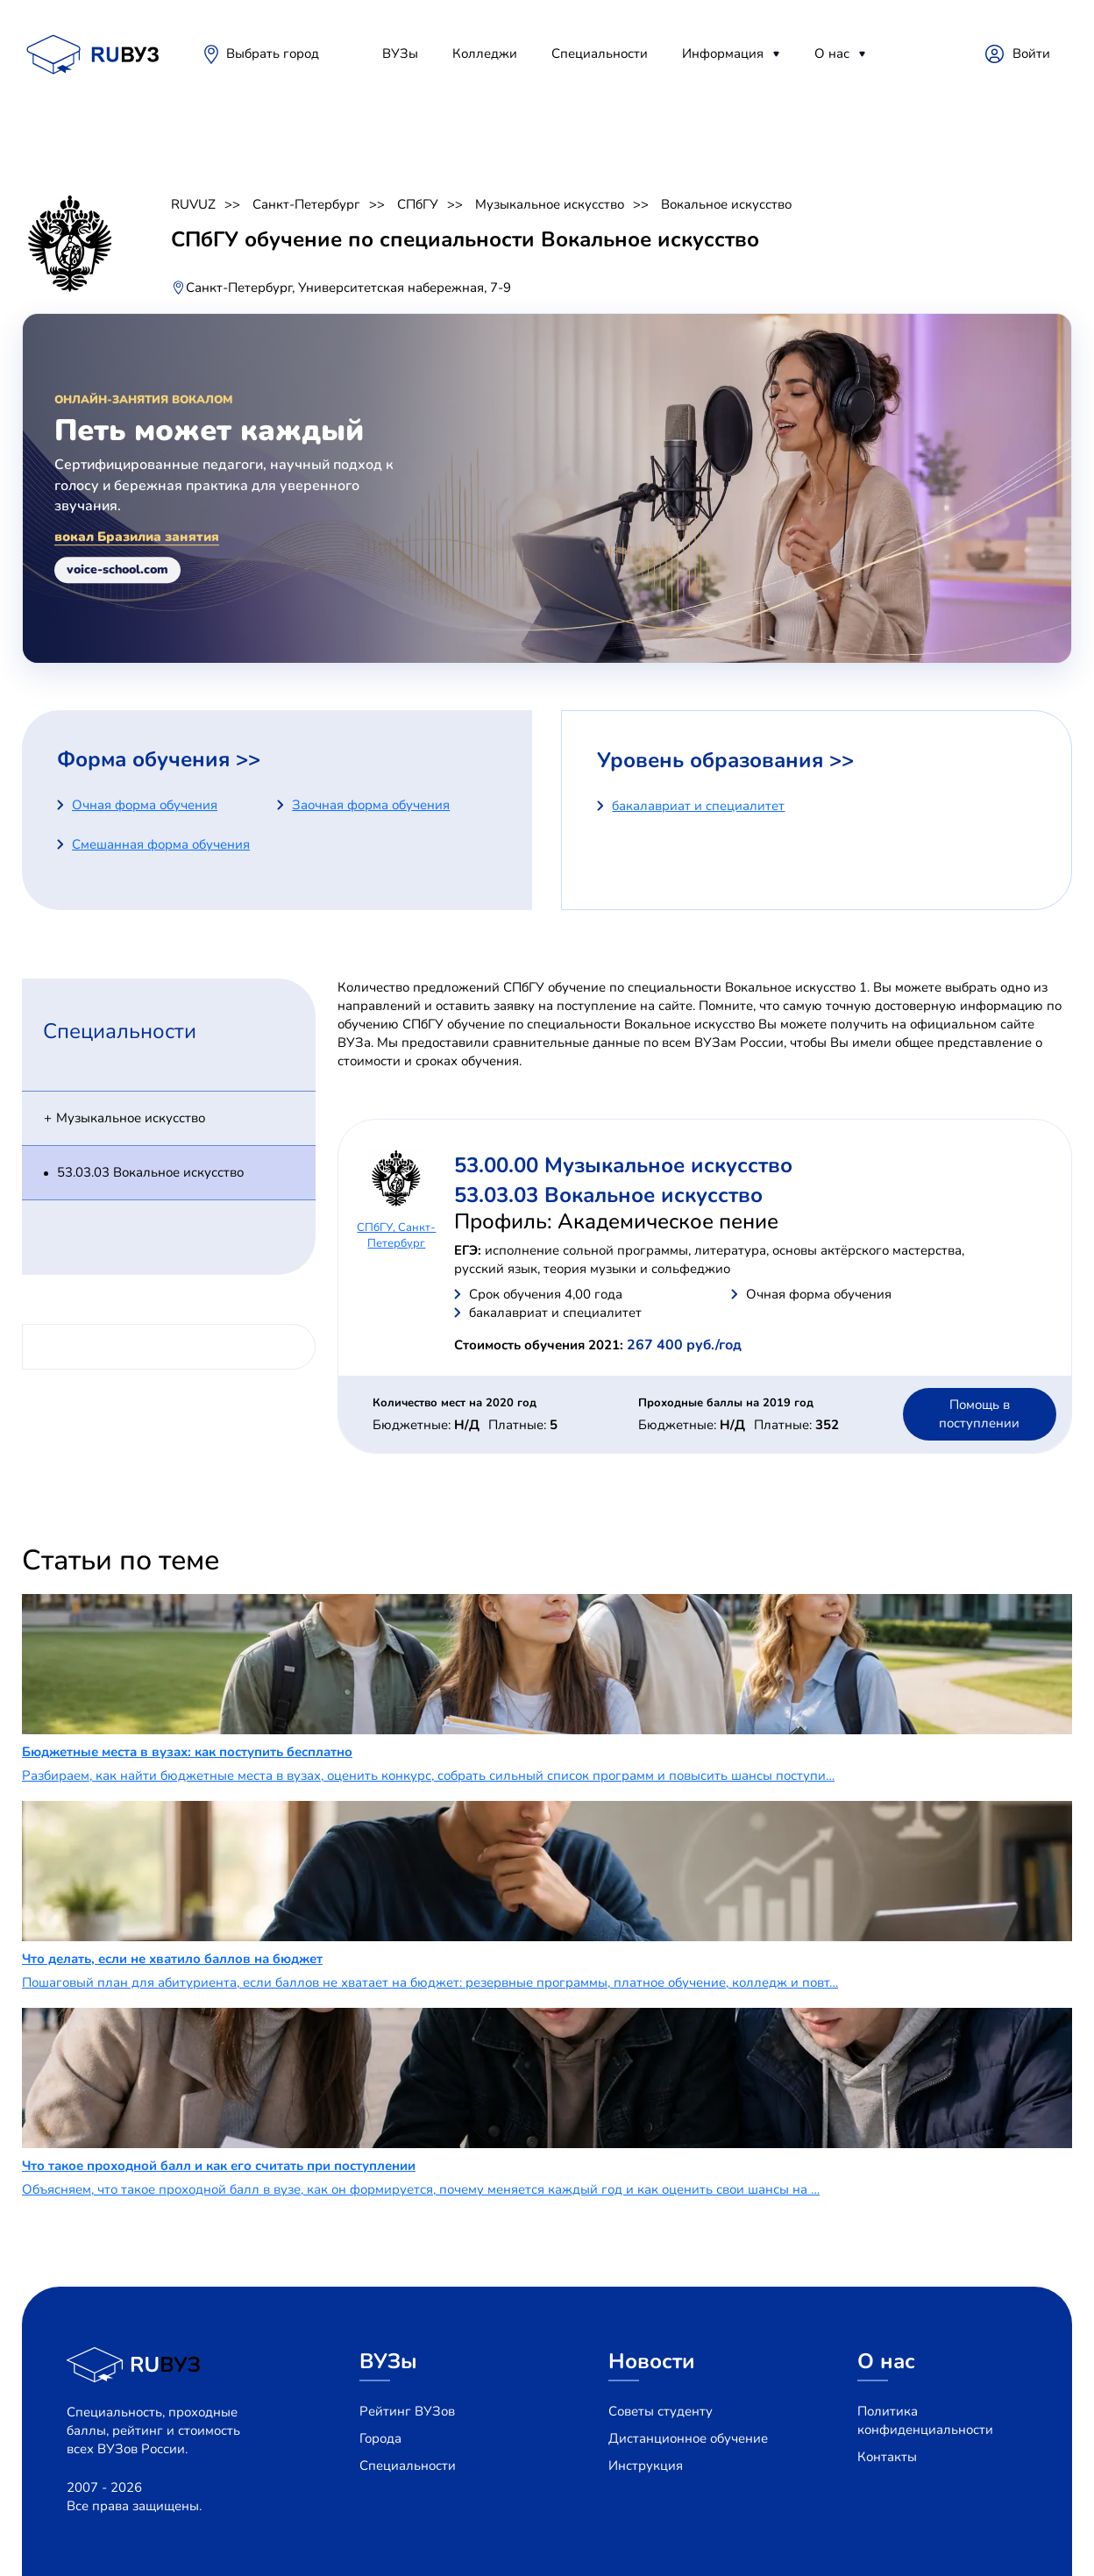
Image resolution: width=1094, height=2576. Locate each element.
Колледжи (484, 53)
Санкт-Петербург (306, 204)
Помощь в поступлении (979, 1414)
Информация (723, 53)
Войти (1031, 53)
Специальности (599, 53)
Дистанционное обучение (688, 2438)
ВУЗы (400, 53)
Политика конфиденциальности (925, 2420)
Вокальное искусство (726, 204)
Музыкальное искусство (549, 204)
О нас (831, 53)
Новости (651, 2361)
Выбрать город (272, 53)
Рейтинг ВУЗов (407, 2411)
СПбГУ (417, 204)
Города (380, 2438)
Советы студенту (660, 2411)
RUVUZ (193, 204)
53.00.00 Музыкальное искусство (623, 1165)
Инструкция (645, 2465)
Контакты (887, 2457)
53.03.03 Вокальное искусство (150, 1172)
